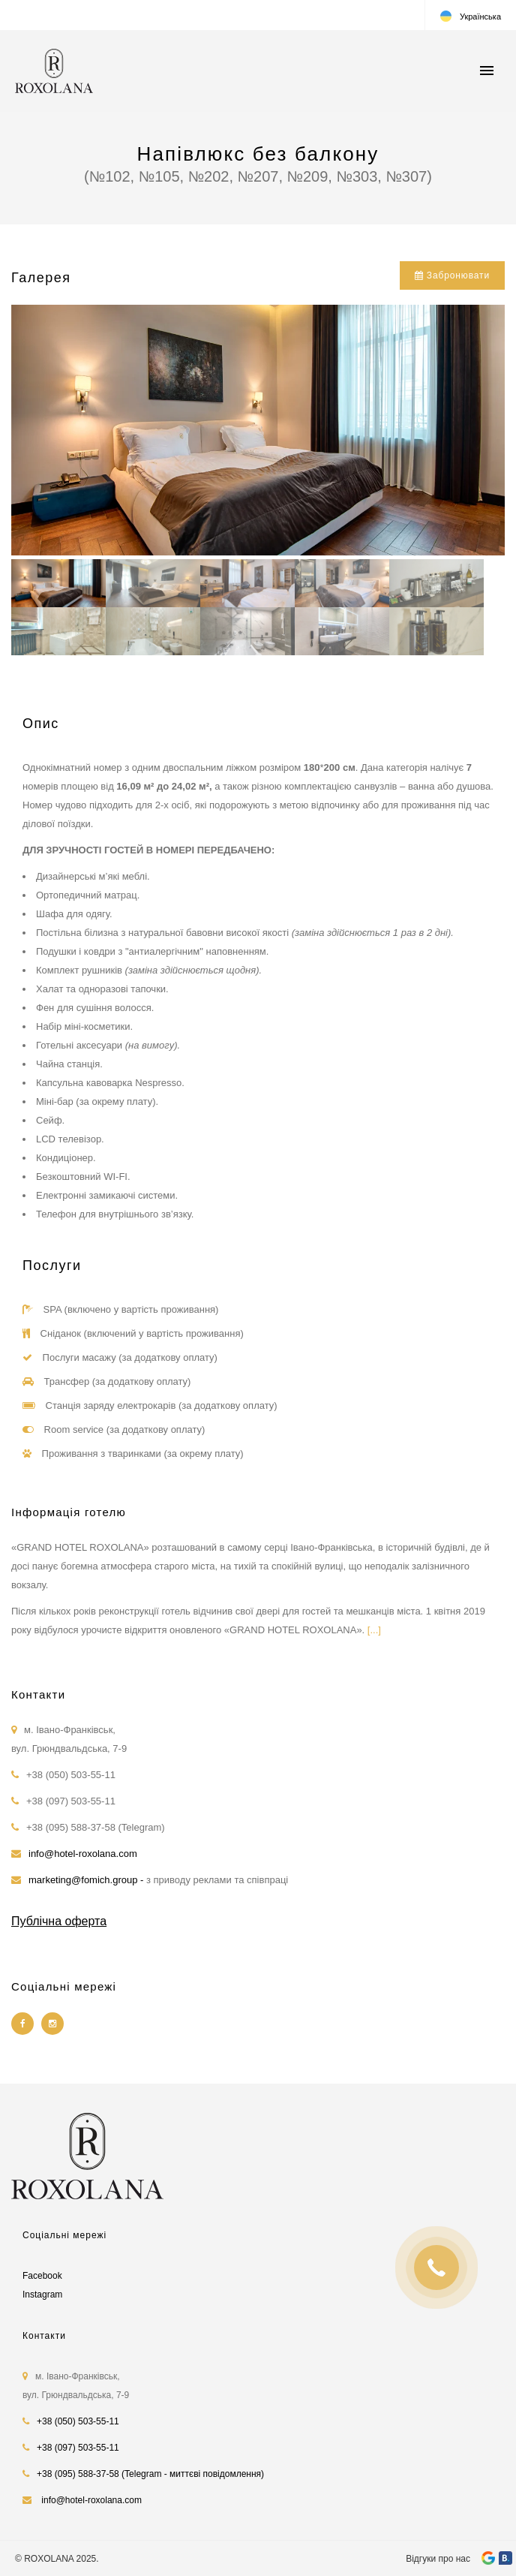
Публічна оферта (58, 1921)
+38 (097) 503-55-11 (78, 2447)
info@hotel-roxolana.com (82, 1853)
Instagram (42, 2294)
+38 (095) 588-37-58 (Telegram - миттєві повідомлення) (150, 2474)
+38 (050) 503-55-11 (78, 2421)
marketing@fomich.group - (87, 1879)
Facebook (42, 2276)
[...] (374, 1630)
